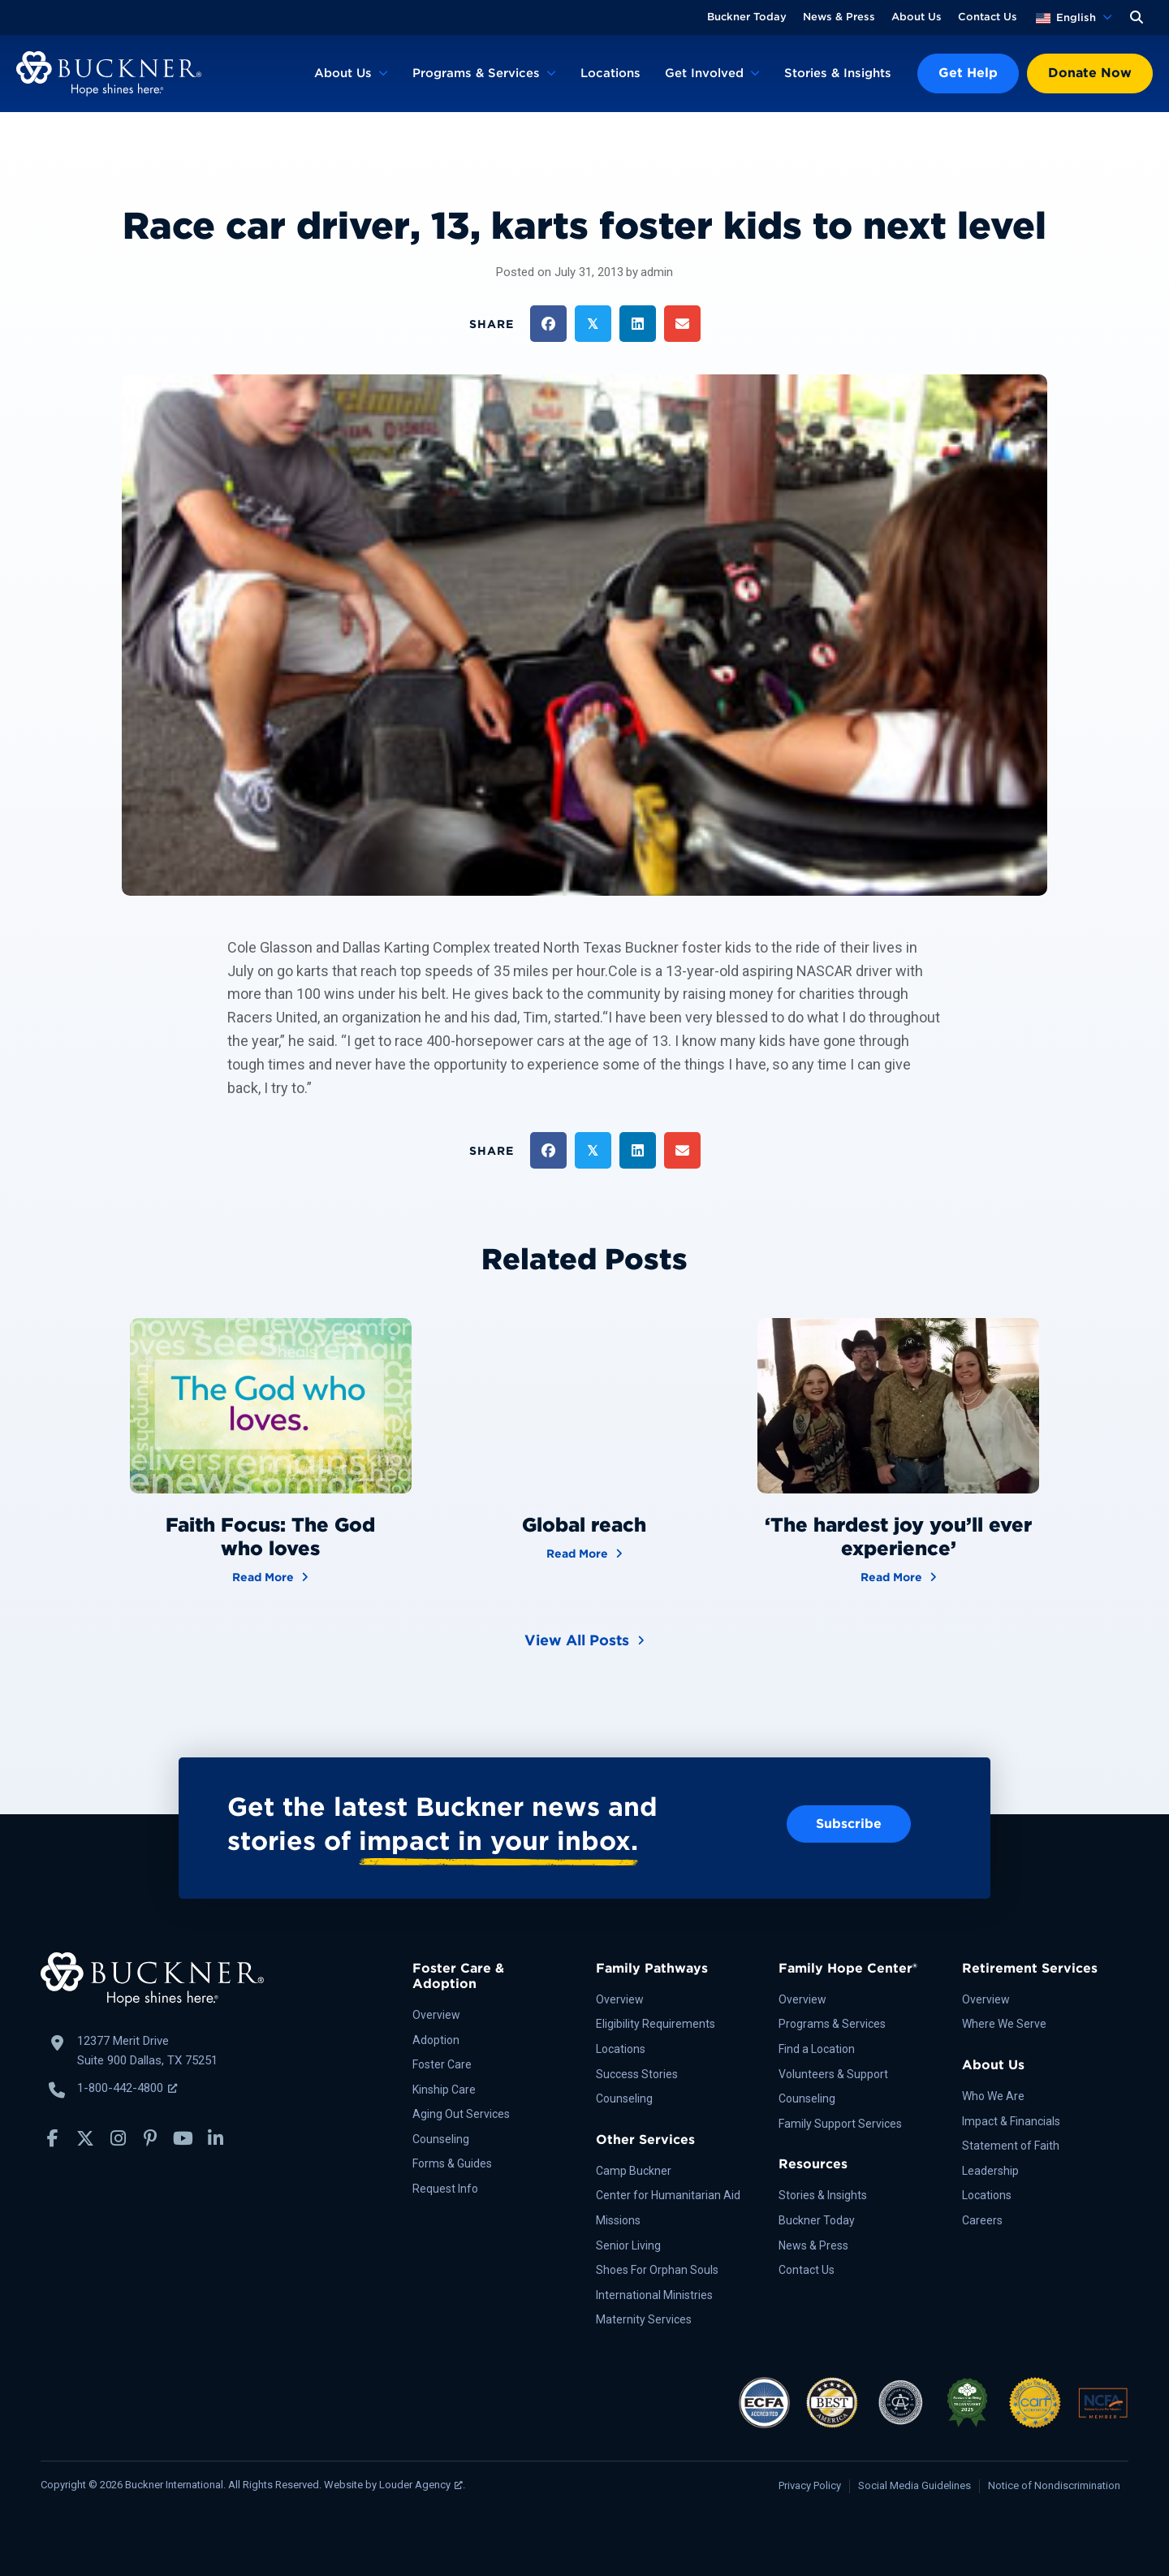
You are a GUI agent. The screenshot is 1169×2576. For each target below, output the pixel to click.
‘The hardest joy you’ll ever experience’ (898, 1536)
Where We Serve (1004, 2023)
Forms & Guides (452, 2163)
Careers (982, 2220)
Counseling (440, 2139)
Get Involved (704, 73)
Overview (436, 2014)
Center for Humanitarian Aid (668, 2195)
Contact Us (987, 17)
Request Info (445, 2188)
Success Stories (637, 2074)
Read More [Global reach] (584, 1552)
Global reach (584, 1525)
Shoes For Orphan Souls (657, 2269)
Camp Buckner (633, 2170)
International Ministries (654, 2295)
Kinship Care (444, 2089)
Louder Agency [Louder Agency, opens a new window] (421, 2485)
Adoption (435, 2040)
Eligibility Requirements (655, 2023)
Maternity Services (644, 2319)
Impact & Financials (1011, 2121)
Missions (618, 2220)
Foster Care (442, 2064)
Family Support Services (840, 2123)
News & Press (839, 17)
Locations (610, 73)
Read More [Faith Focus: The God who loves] (270, 1576)
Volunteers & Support (833, 2074)
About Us (916, 17)
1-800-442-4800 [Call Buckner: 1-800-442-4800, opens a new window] (127, 2088)
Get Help (968, 72)
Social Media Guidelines (914, 2485)
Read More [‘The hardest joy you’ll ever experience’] (899, 1576)
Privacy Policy (810, 2485)
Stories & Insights (837, 73)
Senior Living (628, 2245)
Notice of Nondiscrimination (1054, 2485)
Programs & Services (476, 73)
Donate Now (1090, 72)
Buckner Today (747, 17)
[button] (1136, 17)
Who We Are (993, 2096)
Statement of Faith (1010, 2145)
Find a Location (817, 2048)
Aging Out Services (461, 2113)
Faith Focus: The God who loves (270, 1536)
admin (657, 272)
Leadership (990, 2170)
